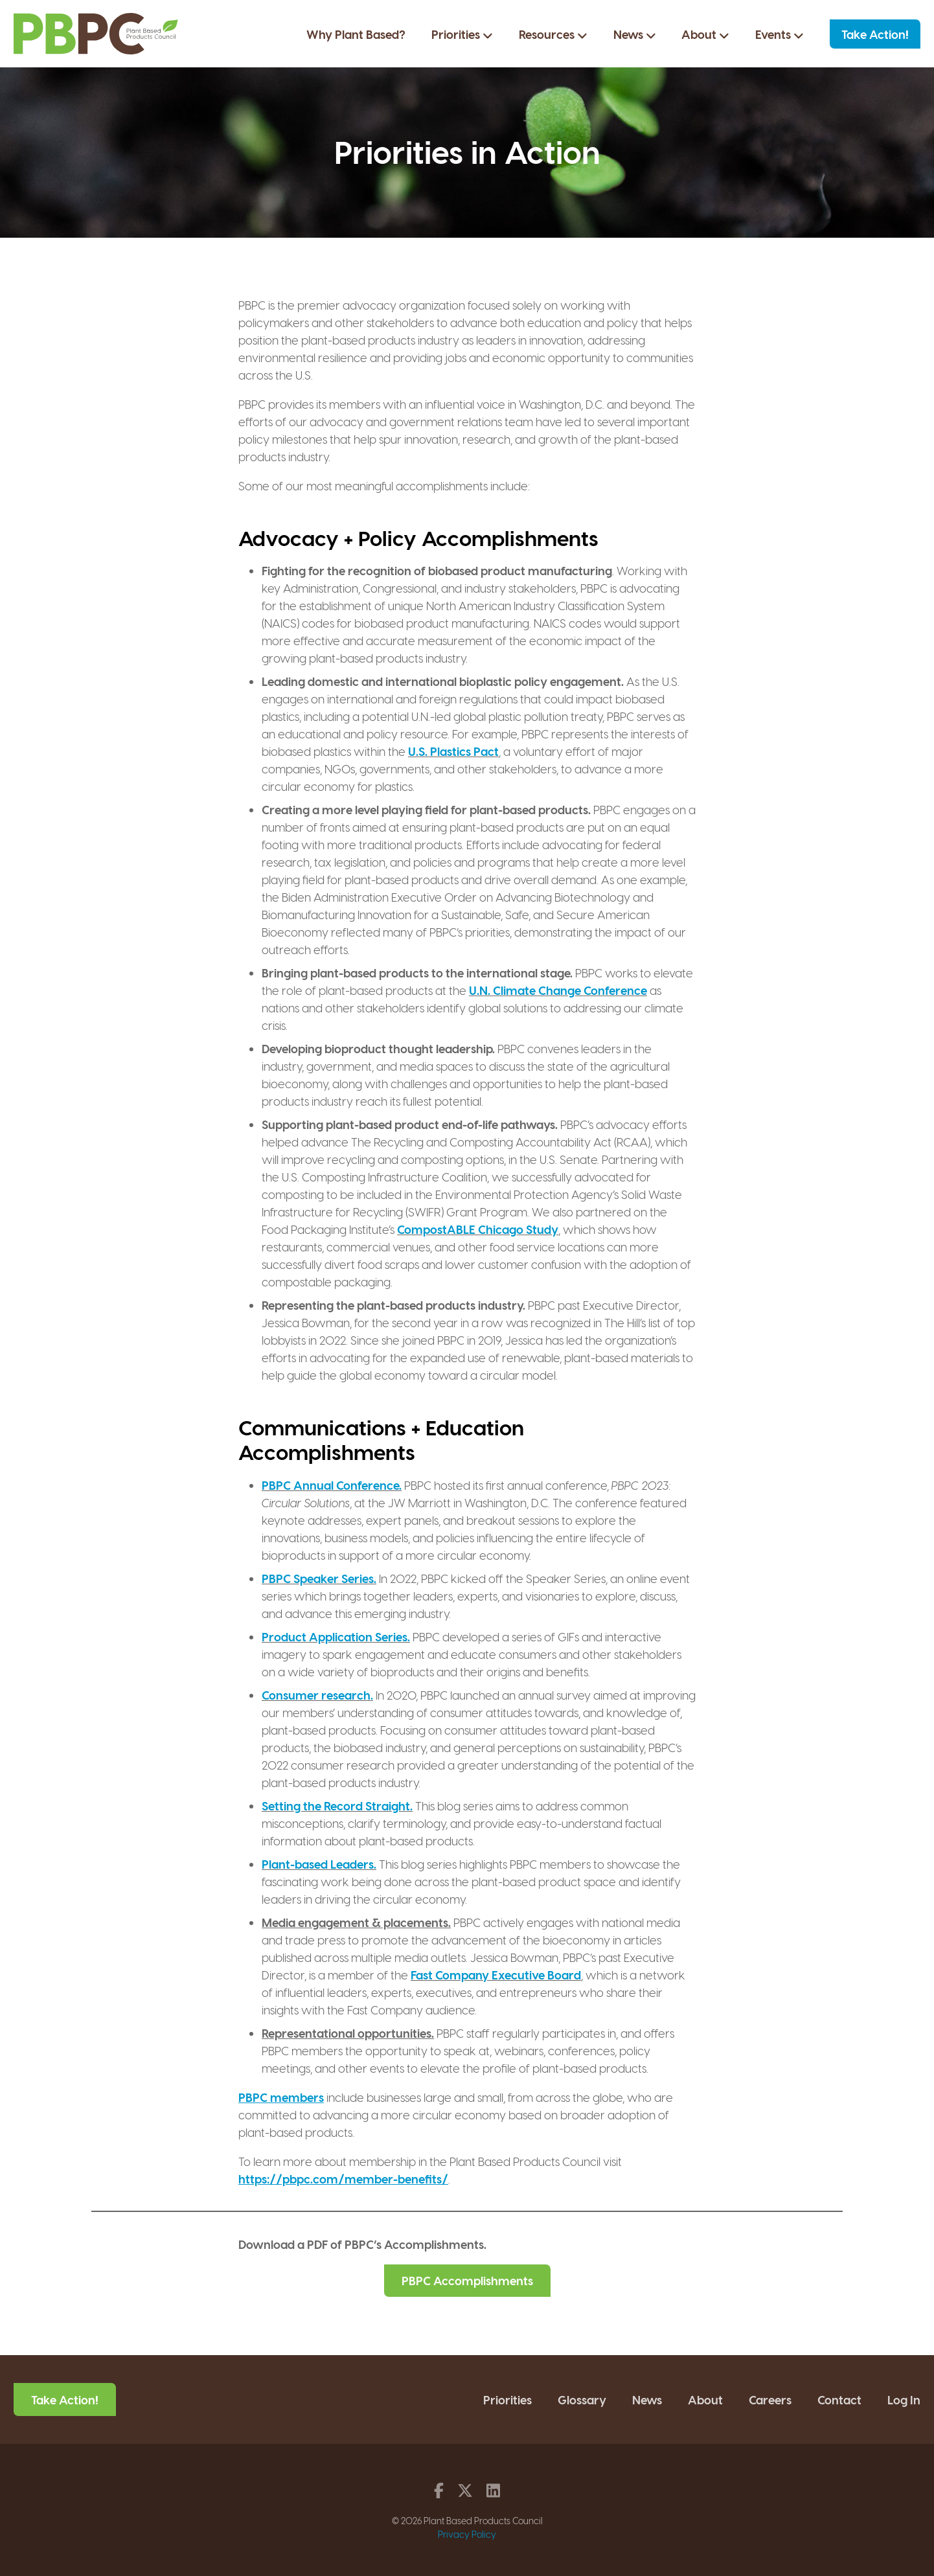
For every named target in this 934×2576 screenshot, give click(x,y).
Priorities (462, 34)
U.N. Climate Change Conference (558, 990)
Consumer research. (317, 1695)
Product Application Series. (336, 1636)
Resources (553, 34)
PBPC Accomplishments (467, 2280)
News (634, 34)
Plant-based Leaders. (319, 1864)
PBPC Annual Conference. (332, 1485)
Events (779, 34)
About (705, 34)
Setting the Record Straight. (337, 1805)
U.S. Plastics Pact (453, 751)
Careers (770, 2399)
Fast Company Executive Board (496, 1974)
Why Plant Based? (355, 34)
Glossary (582, 2399)
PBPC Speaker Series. (319, 1578)
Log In (903, 2399)
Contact (839, 2399)
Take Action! (875, 34)
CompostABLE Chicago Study (477, 1229)
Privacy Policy (467, 2534)
